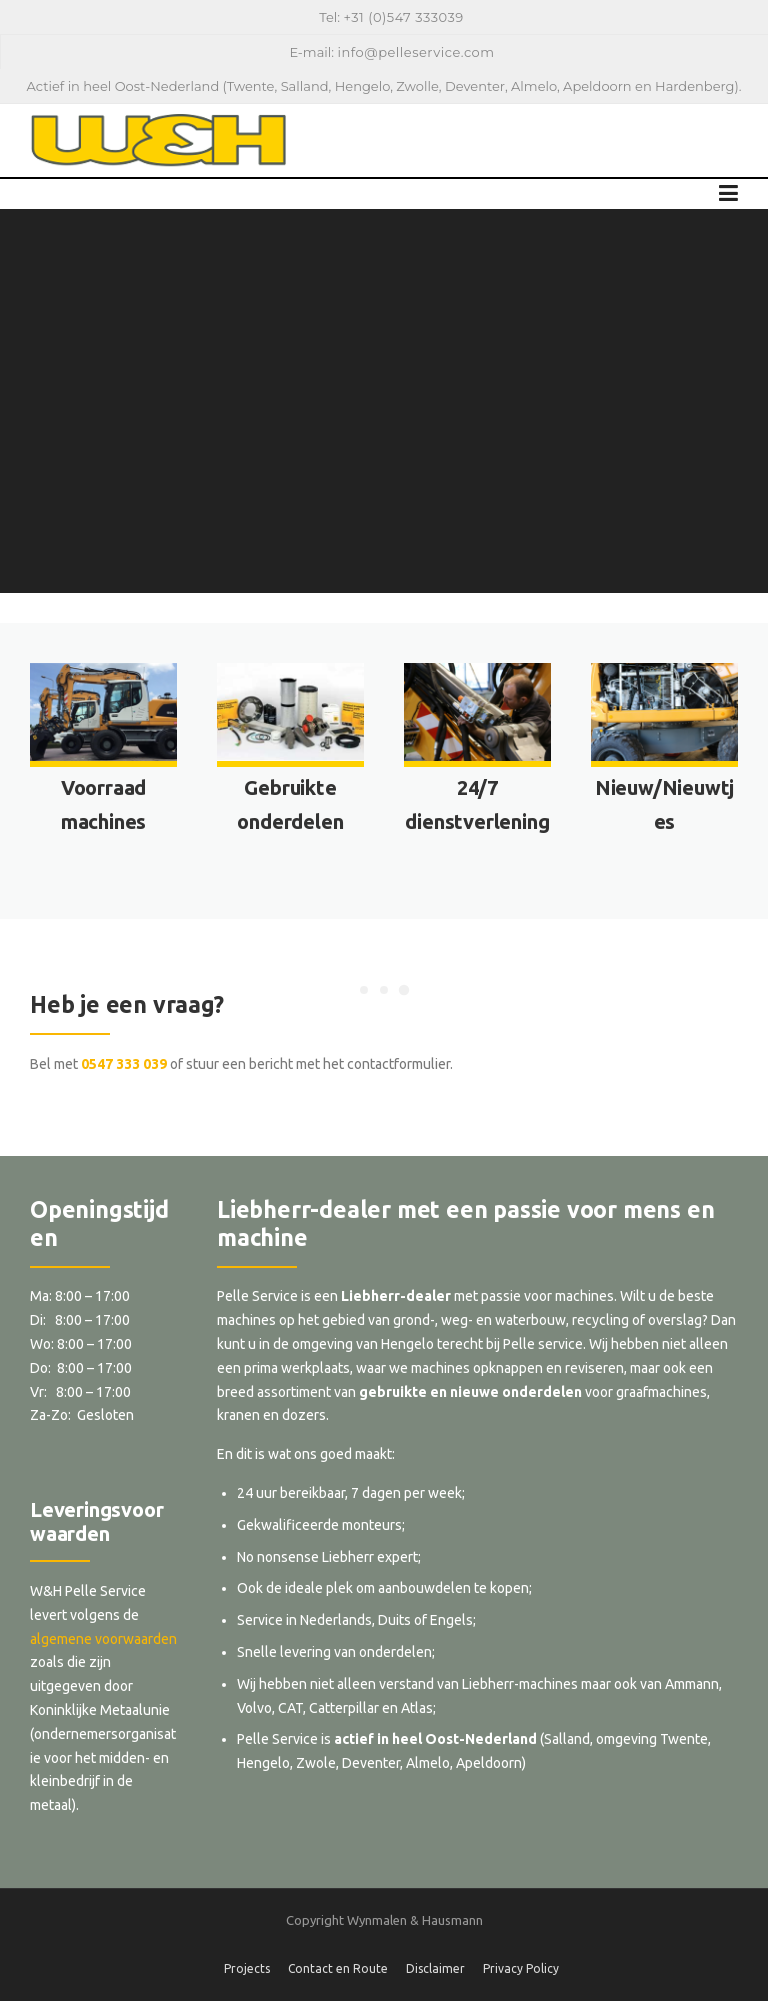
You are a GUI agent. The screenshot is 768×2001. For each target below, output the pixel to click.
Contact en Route (338, 1969)
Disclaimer (435, 1969)
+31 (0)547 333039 (404, 17)
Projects (247, 1969)
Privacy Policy (521, 1969)
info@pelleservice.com (415, 52)
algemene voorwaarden (103, 1639)
